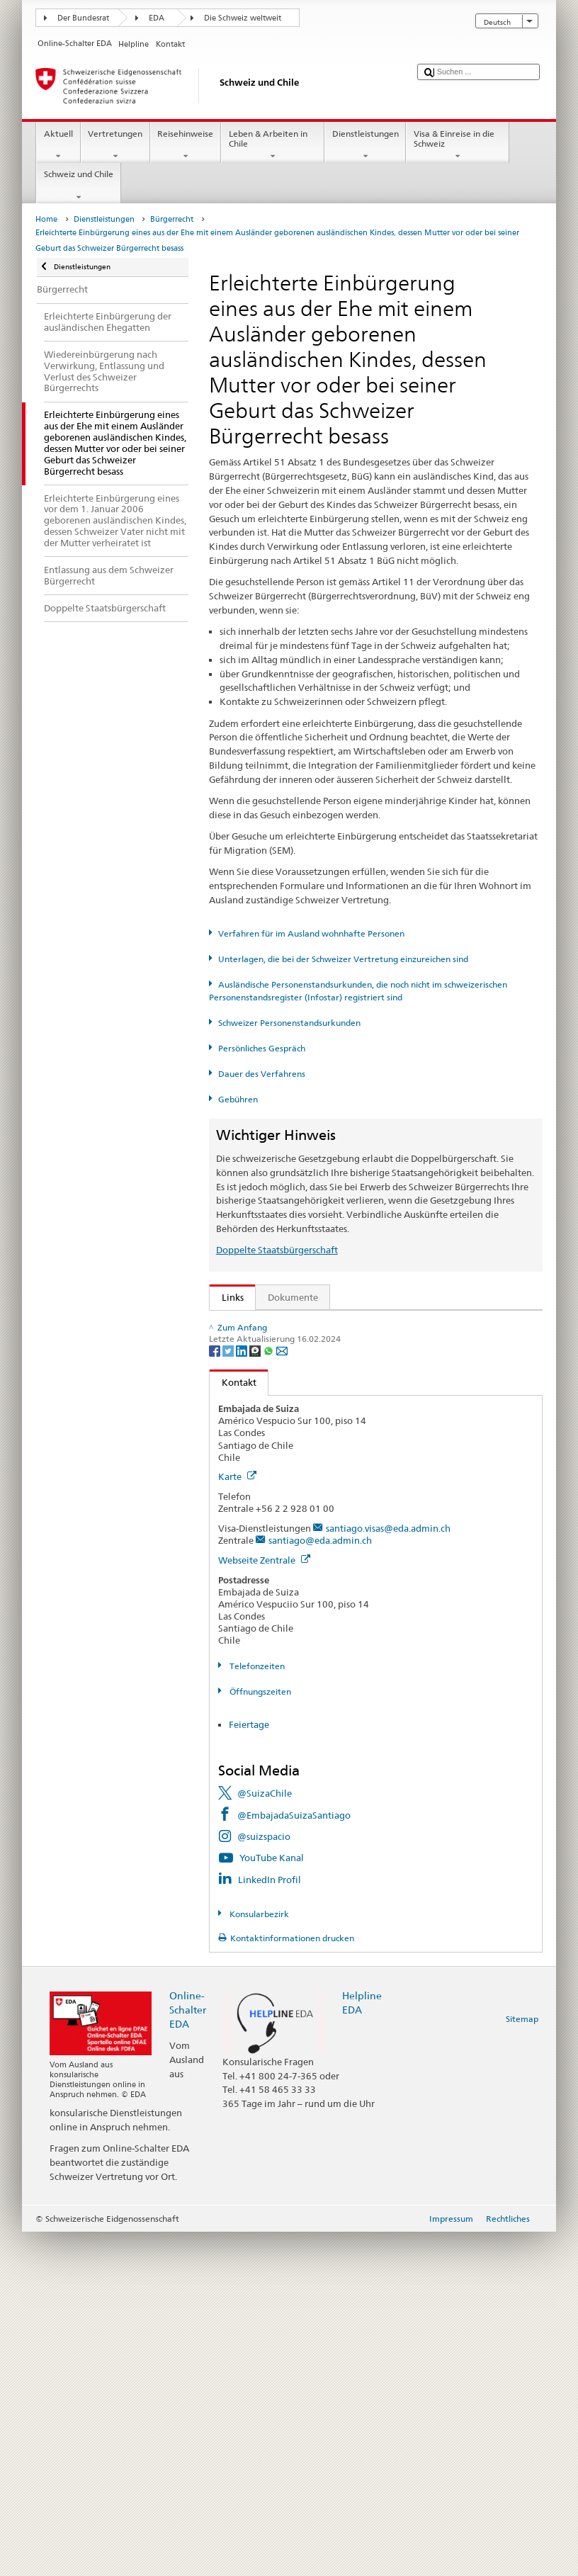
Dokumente (293, 1297)
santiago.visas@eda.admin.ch (388, 1872)
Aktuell (58, 145)
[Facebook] (215, 1694)
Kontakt (233, 1726)
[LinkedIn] (242, 1694)
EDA (156, 18)
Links (227, 1297)
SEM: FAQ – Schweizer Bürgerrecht (298, 1345)
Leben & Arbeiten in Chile (273, 145)
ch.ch (235, 1587)
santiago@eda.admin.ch (320, 1884)
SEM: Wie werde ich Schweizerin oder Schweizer (328, 1324)
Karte (237, 1820)
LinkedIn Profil (269, 2223)
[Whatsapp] (269, 1694)
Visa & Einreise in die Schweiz (458, 145)
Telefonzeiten (256, 2009)
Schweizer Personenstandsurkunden (289, 1022)
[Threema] (256, 1694)
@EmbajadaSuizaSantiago (294, 2158)
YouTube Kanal (271, 2202)
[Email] (282, 1694)
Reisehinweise (185, 145)
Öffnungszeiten (259, 2035)
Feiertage (249, 2068)
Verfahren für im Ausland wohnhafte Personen (311, 933)
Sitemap (522, 2363)
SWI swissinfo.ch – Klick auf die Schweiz (309, 1609)
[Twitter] (229, 1694)
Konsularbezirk (258, 2257)
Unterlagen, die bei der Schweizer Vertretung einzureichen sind (343, 959)
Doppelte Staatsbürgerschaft (277, 1249)
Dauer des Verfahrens (261, 1073)
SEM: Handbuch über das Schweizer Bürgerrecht (327, 1367)
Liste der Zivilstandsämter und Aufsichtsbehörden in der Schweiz (362, 1544)
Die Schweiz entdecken (273, 1566)
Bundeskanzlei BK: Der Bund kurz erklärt (311, 1631)
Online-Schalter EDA (187, 2354)
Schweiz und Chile (78, 186)
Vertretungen (115, 145)
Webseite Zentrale (264, 1904)
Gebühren (238, 1099)
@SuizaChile (264, 2137)
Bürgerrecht (171, 219)
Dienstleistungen (365, 145)
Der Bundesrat (83, 18)
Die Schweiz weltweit (242, 18)
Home (46, 219)
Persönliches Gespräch (261, 1048)
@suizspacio (263, 2180)
